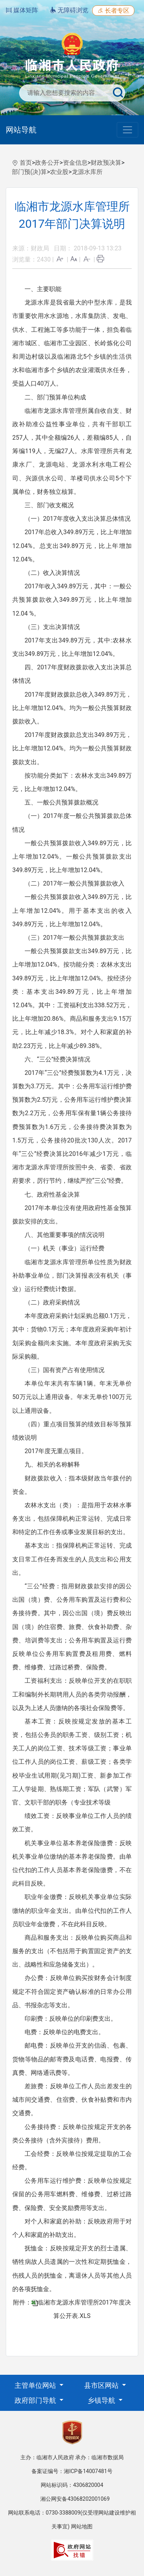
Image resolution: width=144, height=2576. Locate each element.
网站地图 (82, 2526)
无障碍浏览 (69, 10)
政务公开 (47, 162)
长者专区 (113, 10)
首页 (26, 162)
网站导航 (21, 129)
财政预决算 (106, 162)
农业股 (59, 171)
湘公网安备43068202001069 (74, 2499)
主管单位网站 (36, 2385)
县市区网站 (102, 2385)
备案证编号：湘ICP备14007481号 (72, 2471)
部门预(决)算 (29, 171)
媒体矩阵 (22, 10)
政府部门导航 (36, 2400)
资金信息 (75, 162)
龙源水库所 (87, 171)
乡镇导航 (102, 2400)
